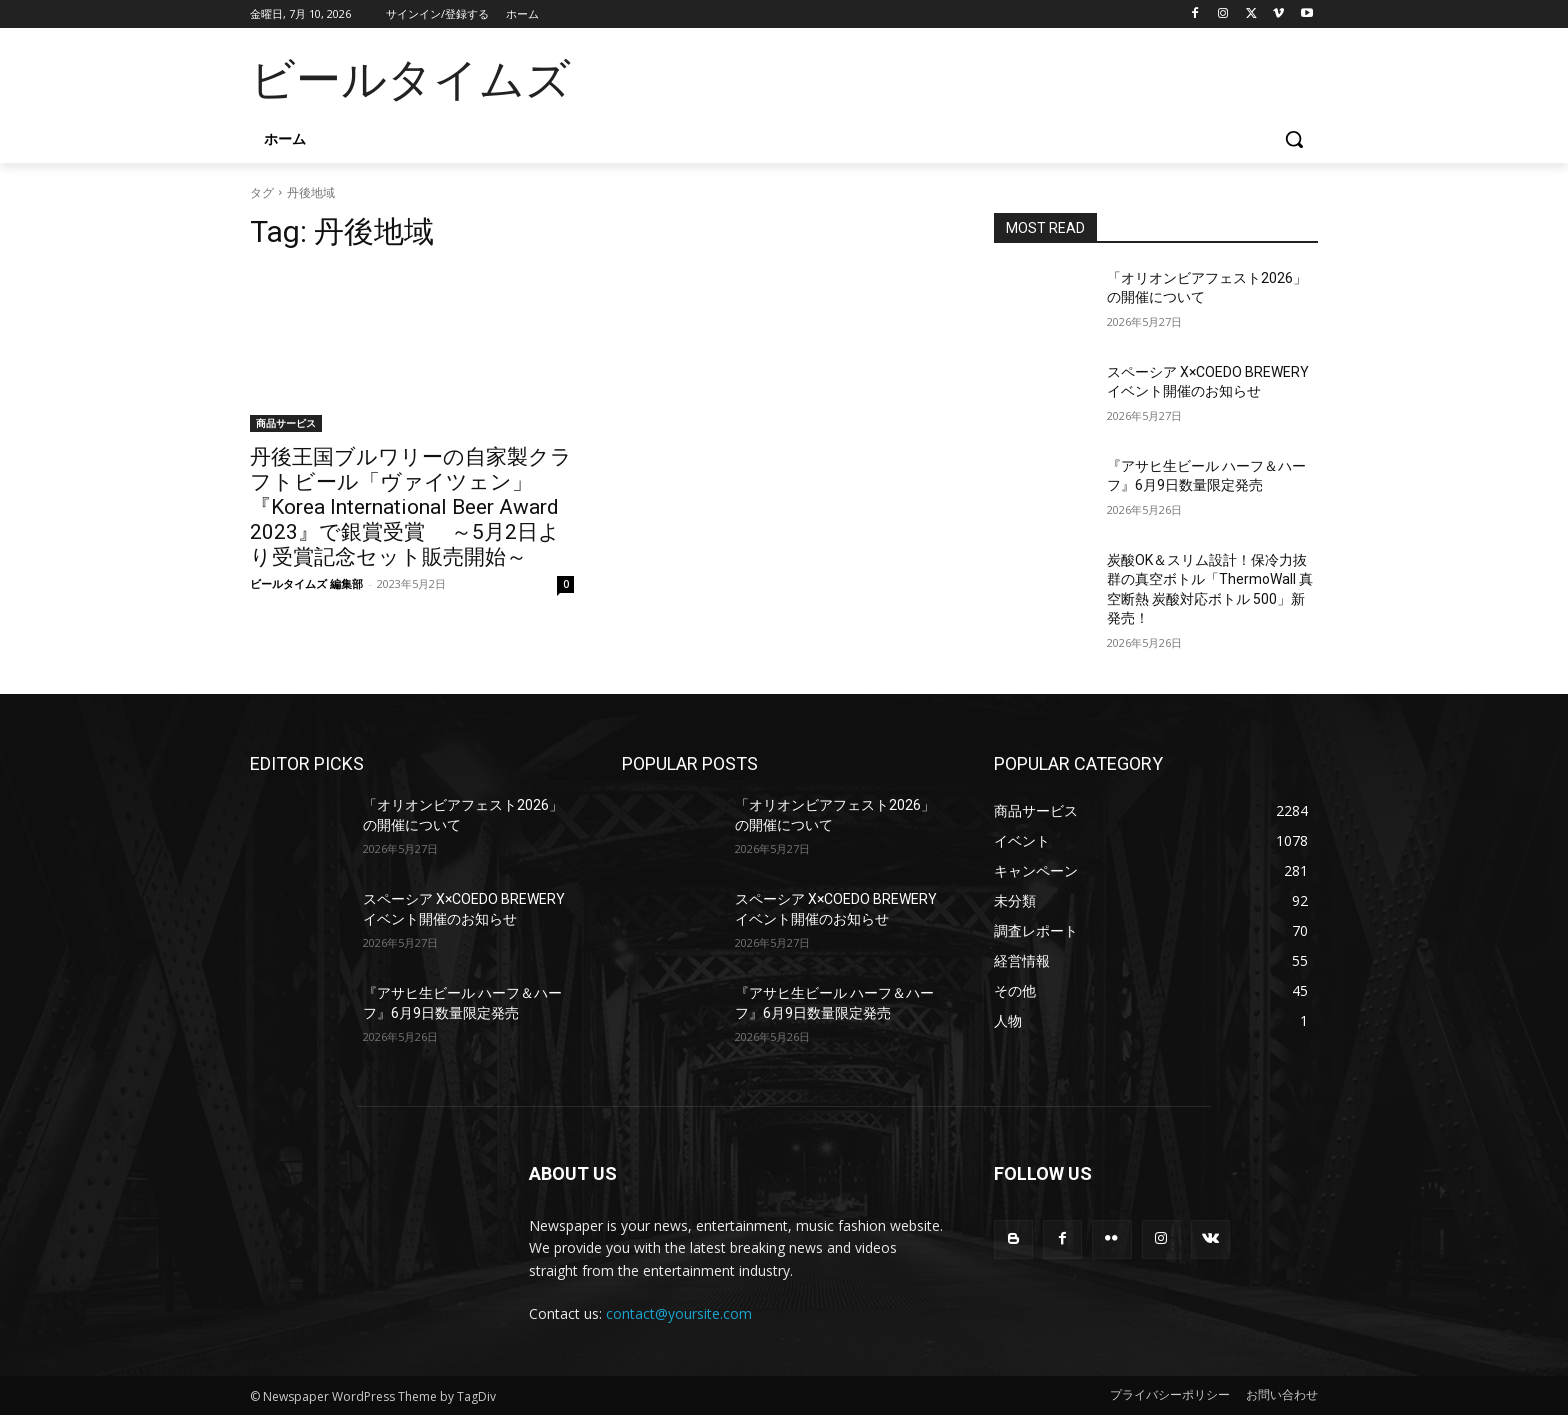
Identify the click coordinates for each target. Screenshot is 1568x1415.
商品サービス (286, 423)
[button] (1294, 139)
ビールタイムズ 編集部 (306, 583)
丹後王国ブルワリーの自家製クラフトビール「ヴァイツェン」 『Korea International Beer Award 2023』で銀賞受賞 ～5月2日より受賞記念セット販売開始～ (411, 507)
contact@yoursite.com (679, 1313)
